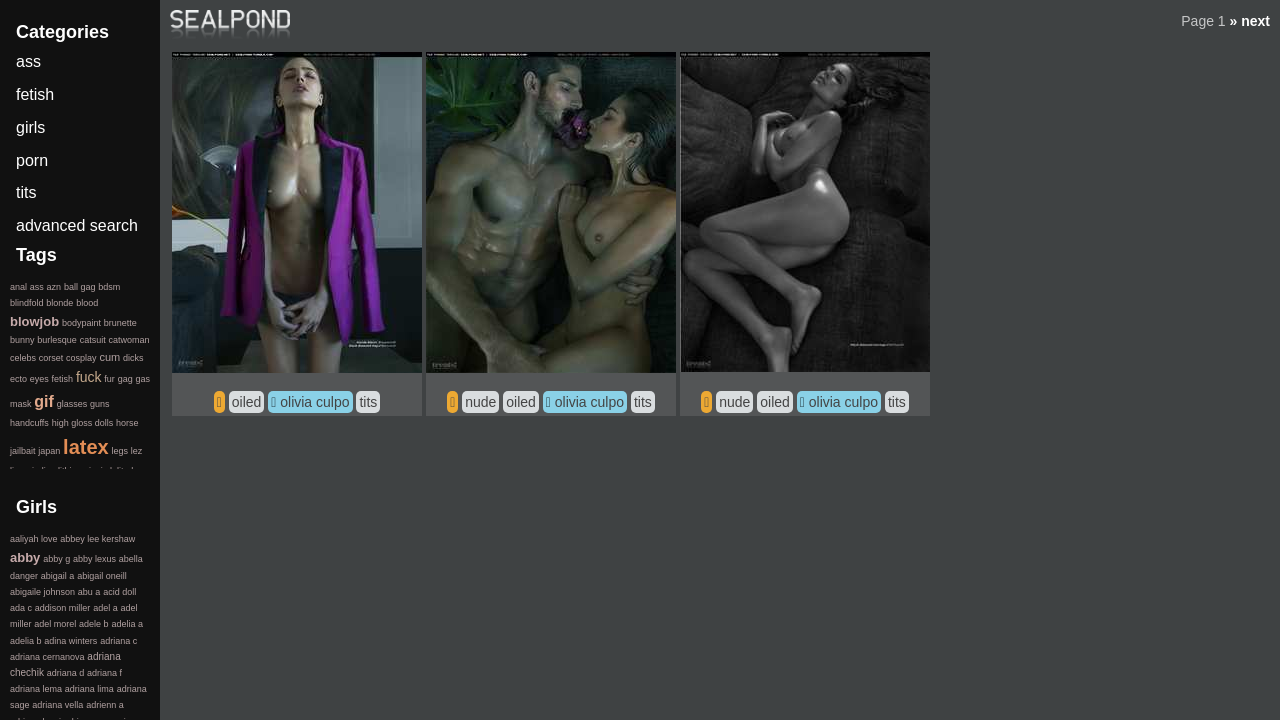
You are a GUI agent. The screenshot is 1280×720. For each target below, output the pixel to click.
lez (137, 451)
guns (100, 404)
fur (109, 379)
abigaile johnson (42, 592)
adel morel (55, 624)
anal (18, 287)
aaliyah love (34, 539)
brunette (120, 323)
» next (1250, 21)
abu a (89, 592)
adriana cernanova (47, 657)
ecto (18, 379)
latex (86, 447)
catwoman (128, 340)
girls (30, 127)
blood (87, 303)
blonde (59, 303)
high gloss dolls (83, 423)
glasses (72, 404)
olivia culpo (314, 402)
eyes (39, 379)
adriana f (104, 673)
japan (49, 451)
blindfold (27, 303)
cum (109, 357)
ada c (21, 608)
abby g (56, 559)
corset (51, 358)
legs (119, 451)
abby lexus (94, 559)
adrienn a (105, 705)
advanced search (77, 225)
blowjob (34, 321)
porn (32, 160)
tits (368, 402)
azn (54, 287)
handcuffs (29, 423)
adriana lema (36, 689)
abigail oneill (102, 576)
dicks (133, 358)
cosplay (81, 358)
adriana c (118, 641)
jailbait (23, 451)
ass (28, 61)
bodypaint (81, 323)
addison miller (63, 608)
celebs (23, 358)
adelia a (127, 624)
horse (127, 423)
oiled (247, 402)
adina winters (70, 641)
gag (125, 379)
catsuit (93, 340)
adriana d (66, 673)
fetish (35, 94)
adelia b (26, 641)
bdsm (109, 287)
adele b (94, 624)
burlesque (57, 340)
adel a (105, 608)
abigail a (58, 576)
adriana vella (57, 705)
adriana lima (89, 689)
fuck (89, 377)
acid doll (119, 592)
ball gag (80, 287)
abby (25, 557)
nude (480, 402)
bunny (22, 340)
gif (44, 401)
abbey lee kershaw (97, 539)
